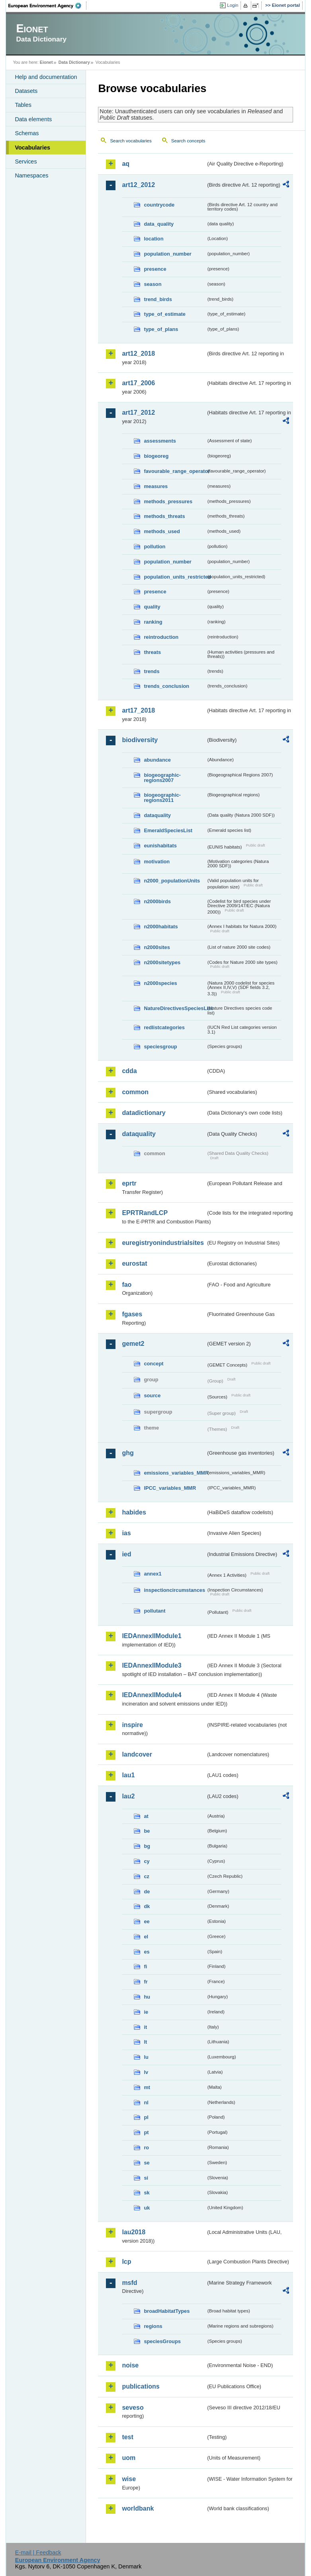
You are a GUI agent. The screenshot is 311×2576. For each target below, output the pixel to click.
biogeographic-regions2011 (162, 797)
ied (126, 1554)
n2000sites (157, 947)
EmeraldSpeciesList (168, 830)
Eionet (46, 62)
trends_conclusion (166, 686)
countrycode (159, 205)
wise (129, 2479)
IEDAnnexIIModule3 (151, 1665)
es (146, 1952)
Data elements (33, 119)
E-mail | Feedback (38, 2552)
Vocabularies (32, 147)
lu (146, 2057)
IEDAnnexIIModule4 (151, 1695)
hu (147, 1997)
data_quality (159, 224)
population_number (167, 254)
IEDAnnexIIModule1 (151, 1636)
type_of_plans (161, 329)
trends (151, 671)
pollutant (154, 1611)
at (146, 1816)
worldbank (138, 2508)
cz (146, 1876)
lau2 (128, 1796)
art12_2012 (138, 184)
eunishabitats (160, 846)
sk (146, 2193)
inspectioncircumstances (174, 1590)
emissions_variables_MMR (175, 1473)
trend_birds (158, 299)
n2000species (160, 983)
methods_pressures (168, 501)
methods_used (162, 531)
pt (146, 2132)
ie (146, 2012)
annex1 (152, 1574)
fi (145, 1966)
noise (130, 2365)
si (146, 2178)
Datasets (26, 91)
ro (146, 2148)
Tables (23, 105)
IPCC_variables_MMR (170, 1488)
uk (147, 2208)
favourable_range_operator (175, 471)
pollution (154, 546)
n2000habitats (161, 927)
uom (128, 2457)
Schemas (27, 133)
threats (152, 652)
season (152, 284)
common (135, 1092)
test (127, 2437)
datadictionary (143, 1112)
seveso (132, 2407)
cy (146, 1861)
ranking (153, 622)
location (153, 239)
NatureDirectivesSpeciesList (175, 1008)
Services (26, 161)
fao (126, 1284)
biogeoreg (156, 456)
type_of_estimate (165, 314)
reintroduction (161, 637)
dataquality (157, 815)
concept (153, 1364)
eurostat (134, 1263)
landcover (137, 1754)
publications (140, 2386)
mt (147, 2087)
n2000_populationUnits (172, 881)
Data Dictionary (74, 62)
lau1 (128, 1775)
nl (146, 2102)
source (152, 1395)
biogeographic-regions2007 (162, 777)
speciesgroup (160, 1047)
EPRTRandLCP (145, 1212)
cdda (129, 1070)
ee (146, 1921)
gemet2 (133, 1343)
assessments (160, 441)
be (147, 1831)
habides (134, 1512)
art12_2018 (138, 353)
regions (153, 2326)
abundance (157, 760)
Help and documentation (46, 77)
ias (126, 1533)
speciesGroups (162, 2341)
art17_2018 (138, 710)
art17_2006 (138, 383)
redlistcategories (164, 1027)
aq (125, 163)
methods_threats (164, 516)
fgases (132, 1314)
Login (232, 5)
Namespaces (31, 175)
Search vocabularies (130, 140)
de (147, 1892)
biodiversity (140, 740)
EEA (47, 6)
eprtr (129, 1183)
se (146, 2163)
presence (155, 269)
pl (146, 2117)
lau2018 (133, 2232)
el (146, 1937)
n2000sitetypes (162, 962)
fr (145, 1982)
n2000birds (157, 901)
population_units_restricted (175, 577)
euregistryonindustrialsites (162, 1242)
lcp (126, 2261)
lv (146, 2072)
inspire (132, 1724)
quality (152, 607)
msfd (129, 2282)
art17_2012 (138, 412)
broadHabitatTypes (167, 2311)
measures (156, 486)
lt (145, 2042)
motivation (157, 862)
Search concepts (188, 140)
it (145, 2027)
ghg (127, 1452)
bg (147, 1846)
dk (147, 1906)
